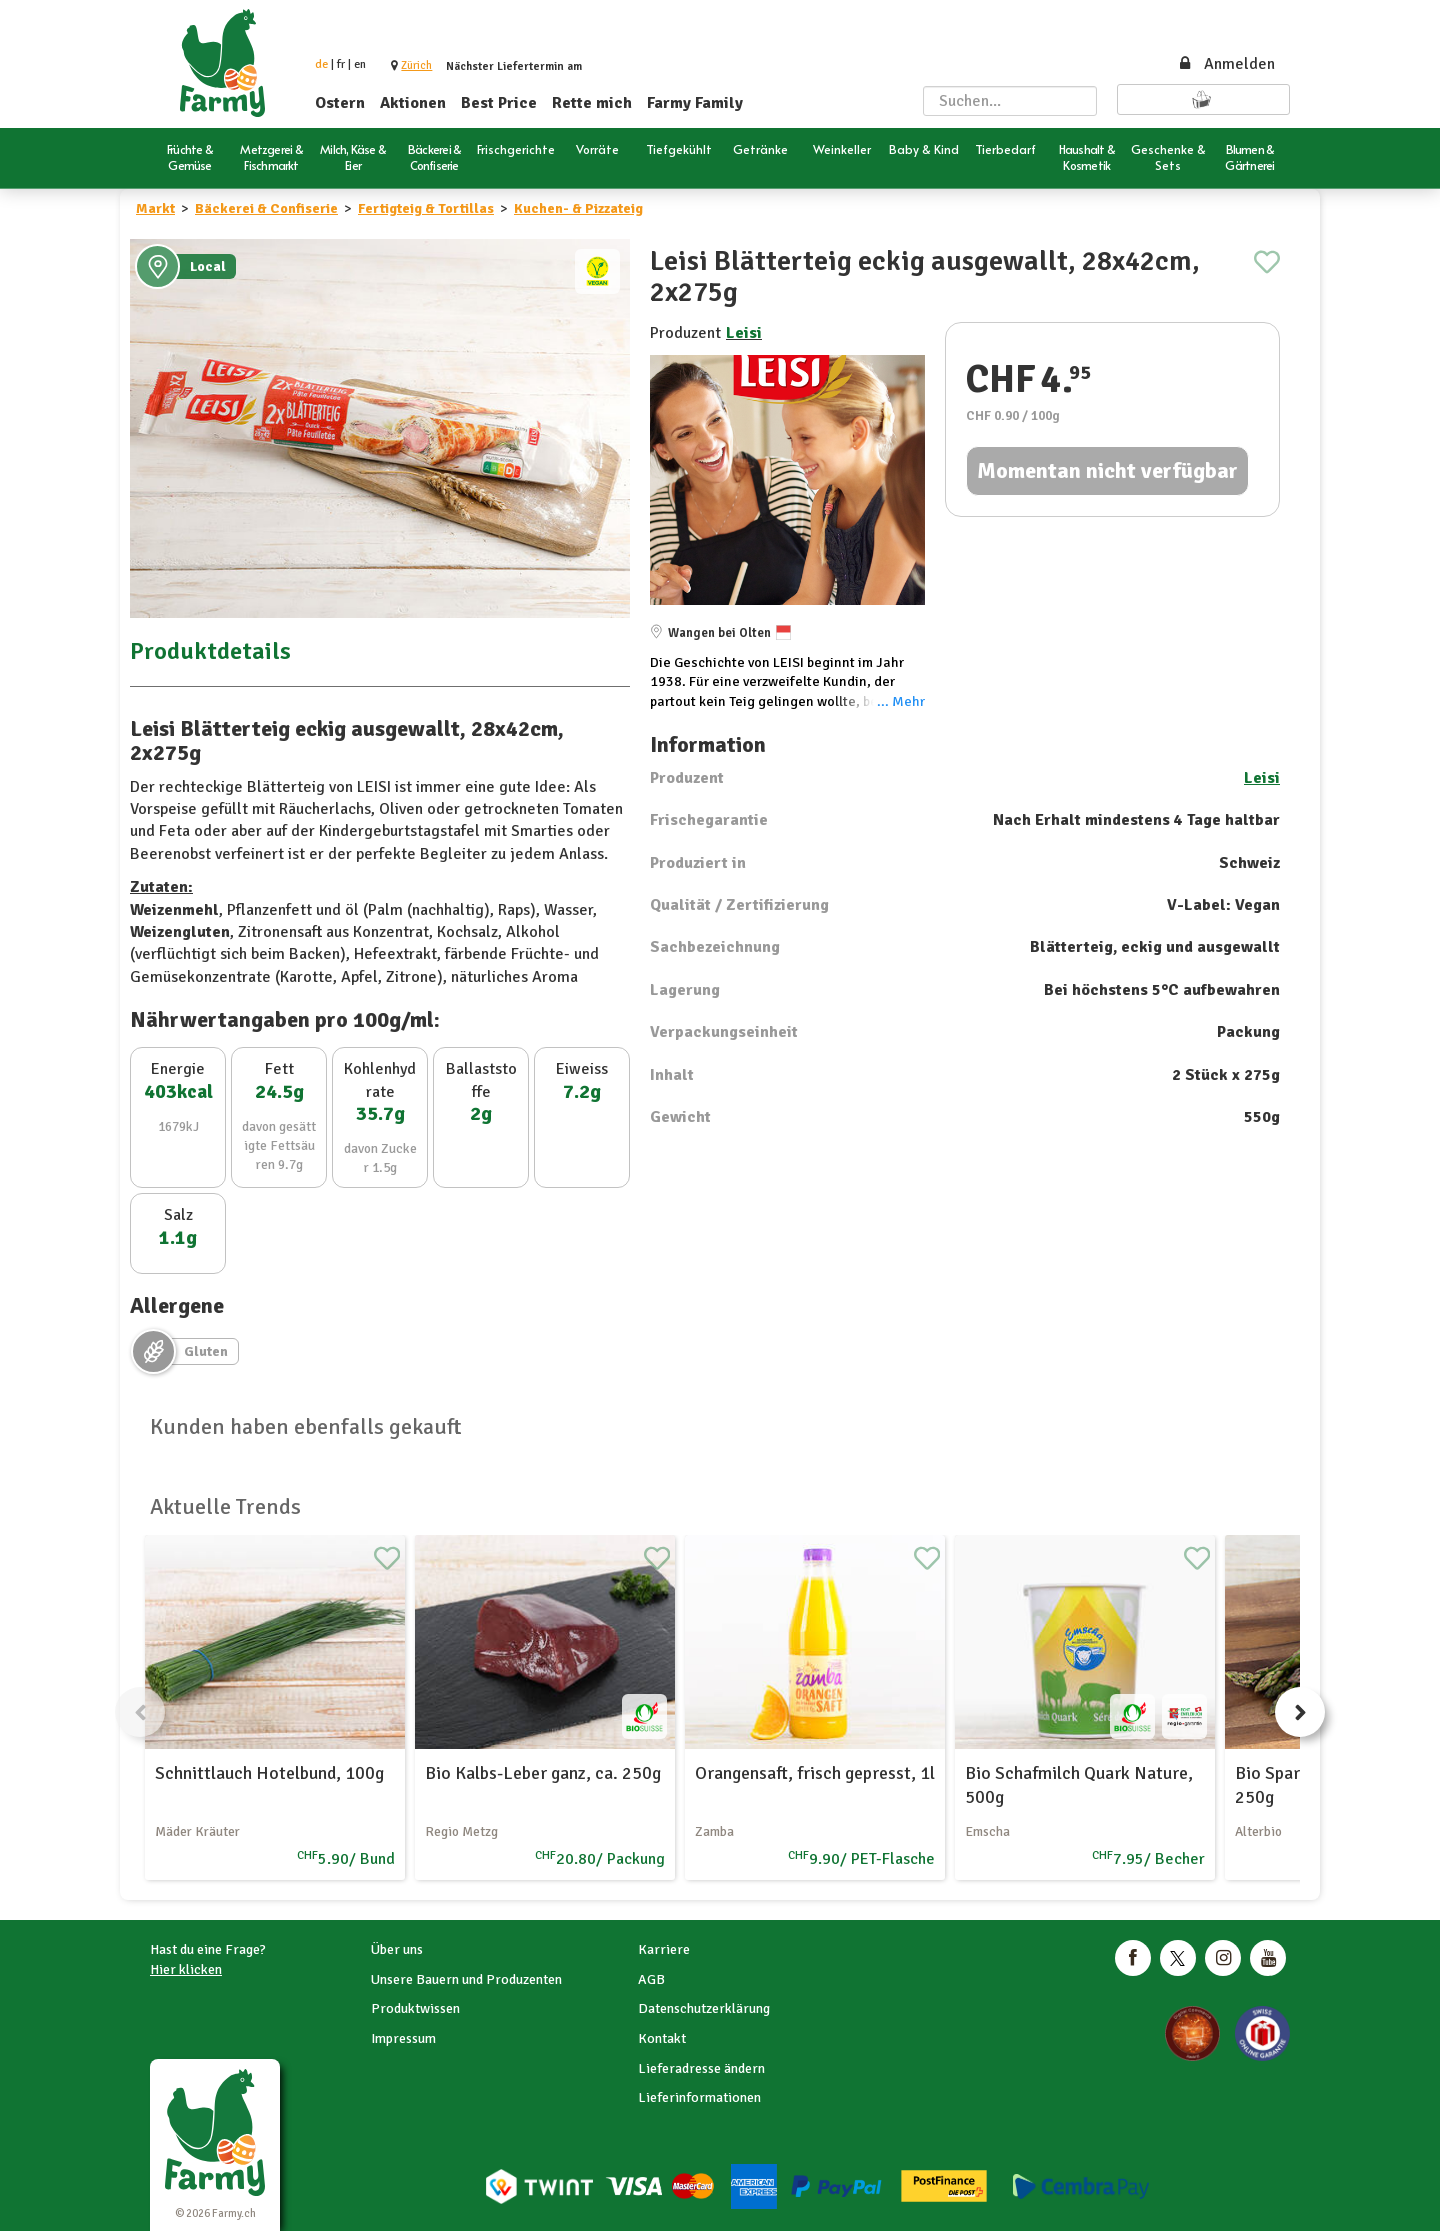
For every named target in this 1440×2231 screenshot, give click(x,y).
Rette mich (592, 103)
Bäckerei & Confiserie (266, 208)
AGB (651, 1979)
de (321, 64)
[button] (416, 65)
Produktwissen (415, 2008)
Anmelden (1226, 64)
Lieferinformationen (699, 2097)
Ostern (340, 103)
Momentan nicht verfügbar (1107, 470)
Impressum (403, 2038)
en (360, 64)
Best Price (499, 103)
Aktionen (413, 103)
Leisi (744, 333)
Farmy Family (695, 103)
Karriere (664, 1949)
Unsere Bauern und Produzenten (466, 1979)
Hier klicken (186, 1969)
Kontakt (662, 2038)
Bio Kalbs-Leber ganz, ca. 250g (543, 1773)
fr (341, 64)
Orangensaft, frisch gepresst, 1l (815, 1773)
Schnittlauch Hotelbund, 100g (269, 1773)
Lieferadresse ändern (701, 2068)
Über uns (397, 1949)
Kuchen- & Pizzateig (578, 208)
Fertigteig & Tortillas (426, 208)
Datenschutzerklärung (704, 2008)
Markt (155, 208)
